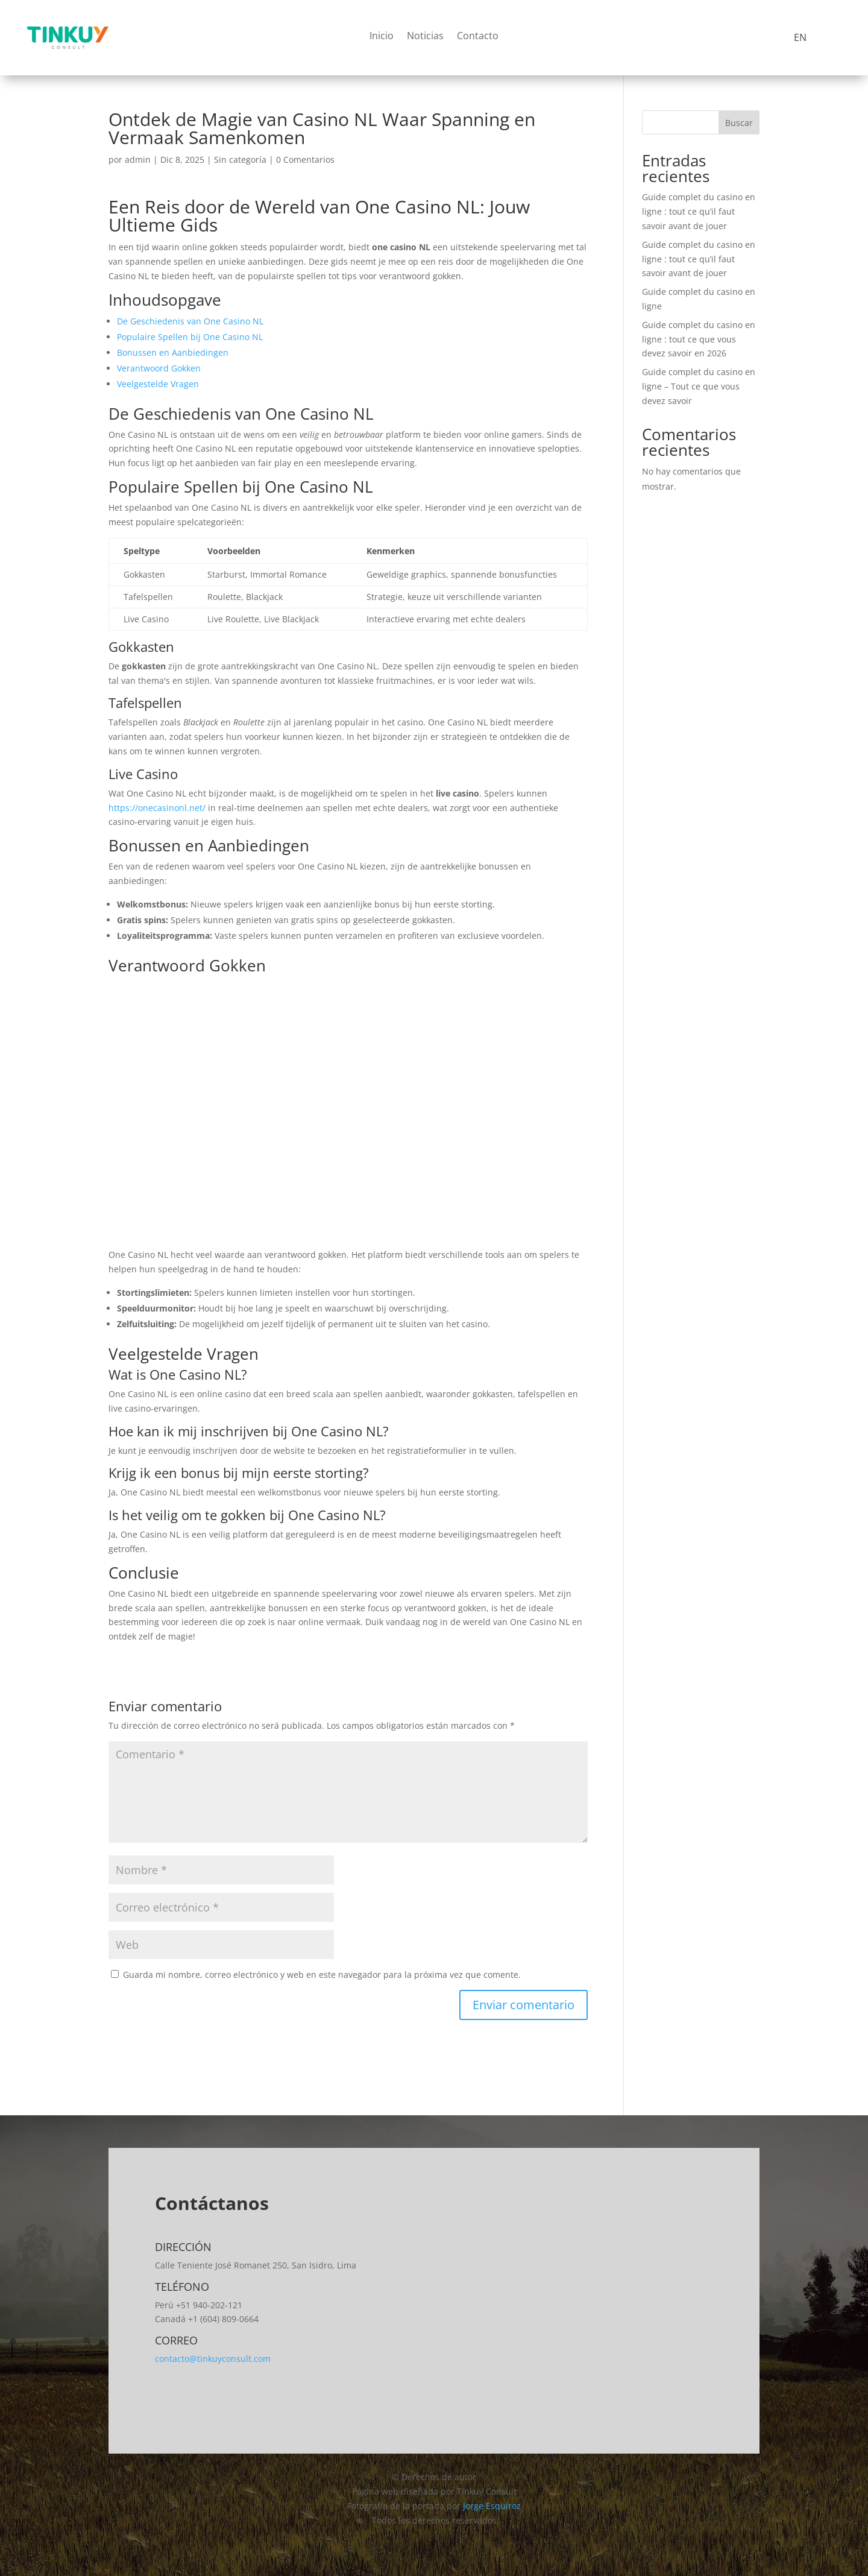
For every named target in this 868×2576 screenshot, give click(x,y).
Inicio (382, 36)
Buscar (739, 122)
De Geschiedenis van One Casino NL (190, 321)
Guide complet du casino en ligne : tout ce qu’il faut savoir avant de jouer (698, 211)
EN (800, 37)
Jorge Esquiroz (492, 2505)
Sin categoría (240, 159)
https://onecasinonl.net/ (157, 807)
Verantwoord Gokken (159, 368)
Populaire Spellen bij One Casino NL (190, 337)
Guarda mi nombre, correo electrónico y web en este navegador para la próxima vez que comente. (322, 1974)
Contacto (477, 36)
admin (138, 159)
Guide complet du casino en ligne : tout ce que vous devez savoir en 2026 (698, 339)
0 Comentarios (305, 159)
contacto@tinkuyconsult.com (213, 2358)
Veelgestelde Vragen (158, 384)
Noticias (425, 36)
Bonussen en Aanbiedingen (172, 352)
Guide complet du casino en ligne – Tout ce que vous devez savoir (698, 386)
